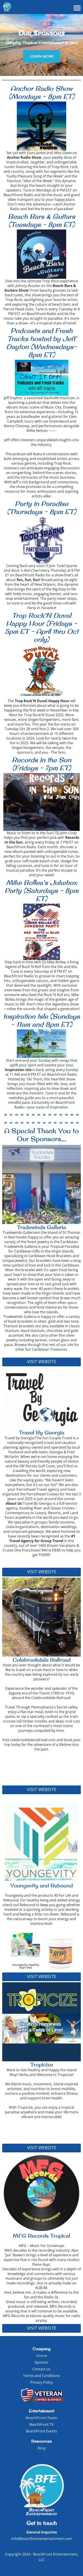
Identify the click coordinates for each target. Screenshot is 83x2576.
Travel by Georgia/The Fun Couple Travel (38, 1437)
